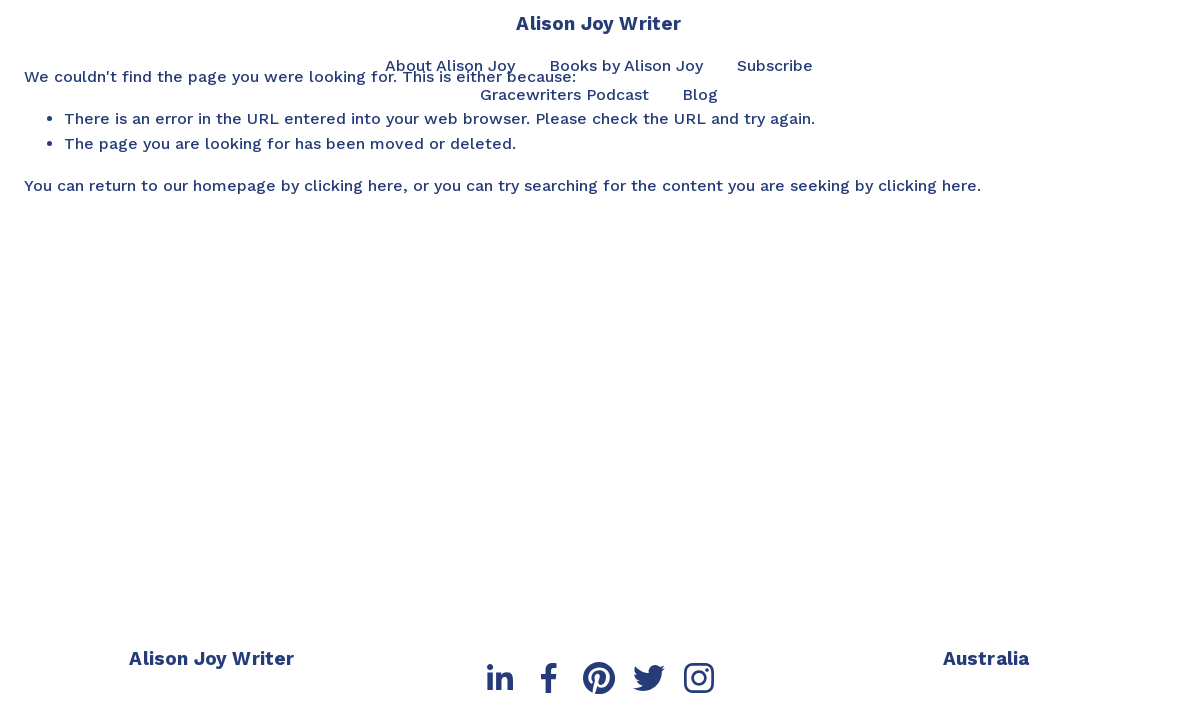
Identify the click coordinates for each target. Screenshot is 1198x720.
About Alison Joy (450, 65)
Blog (700, 94)
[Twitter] (649, 678)
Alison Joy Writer (598, 23)
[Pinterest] (599, 678)
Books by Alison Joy (626, 65)
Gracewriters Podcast (564, 94)
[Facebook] (549, 678)
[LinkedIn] (499, 678)
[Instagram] (699, 678)
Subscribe (775, 65)
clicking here (353, 185)
